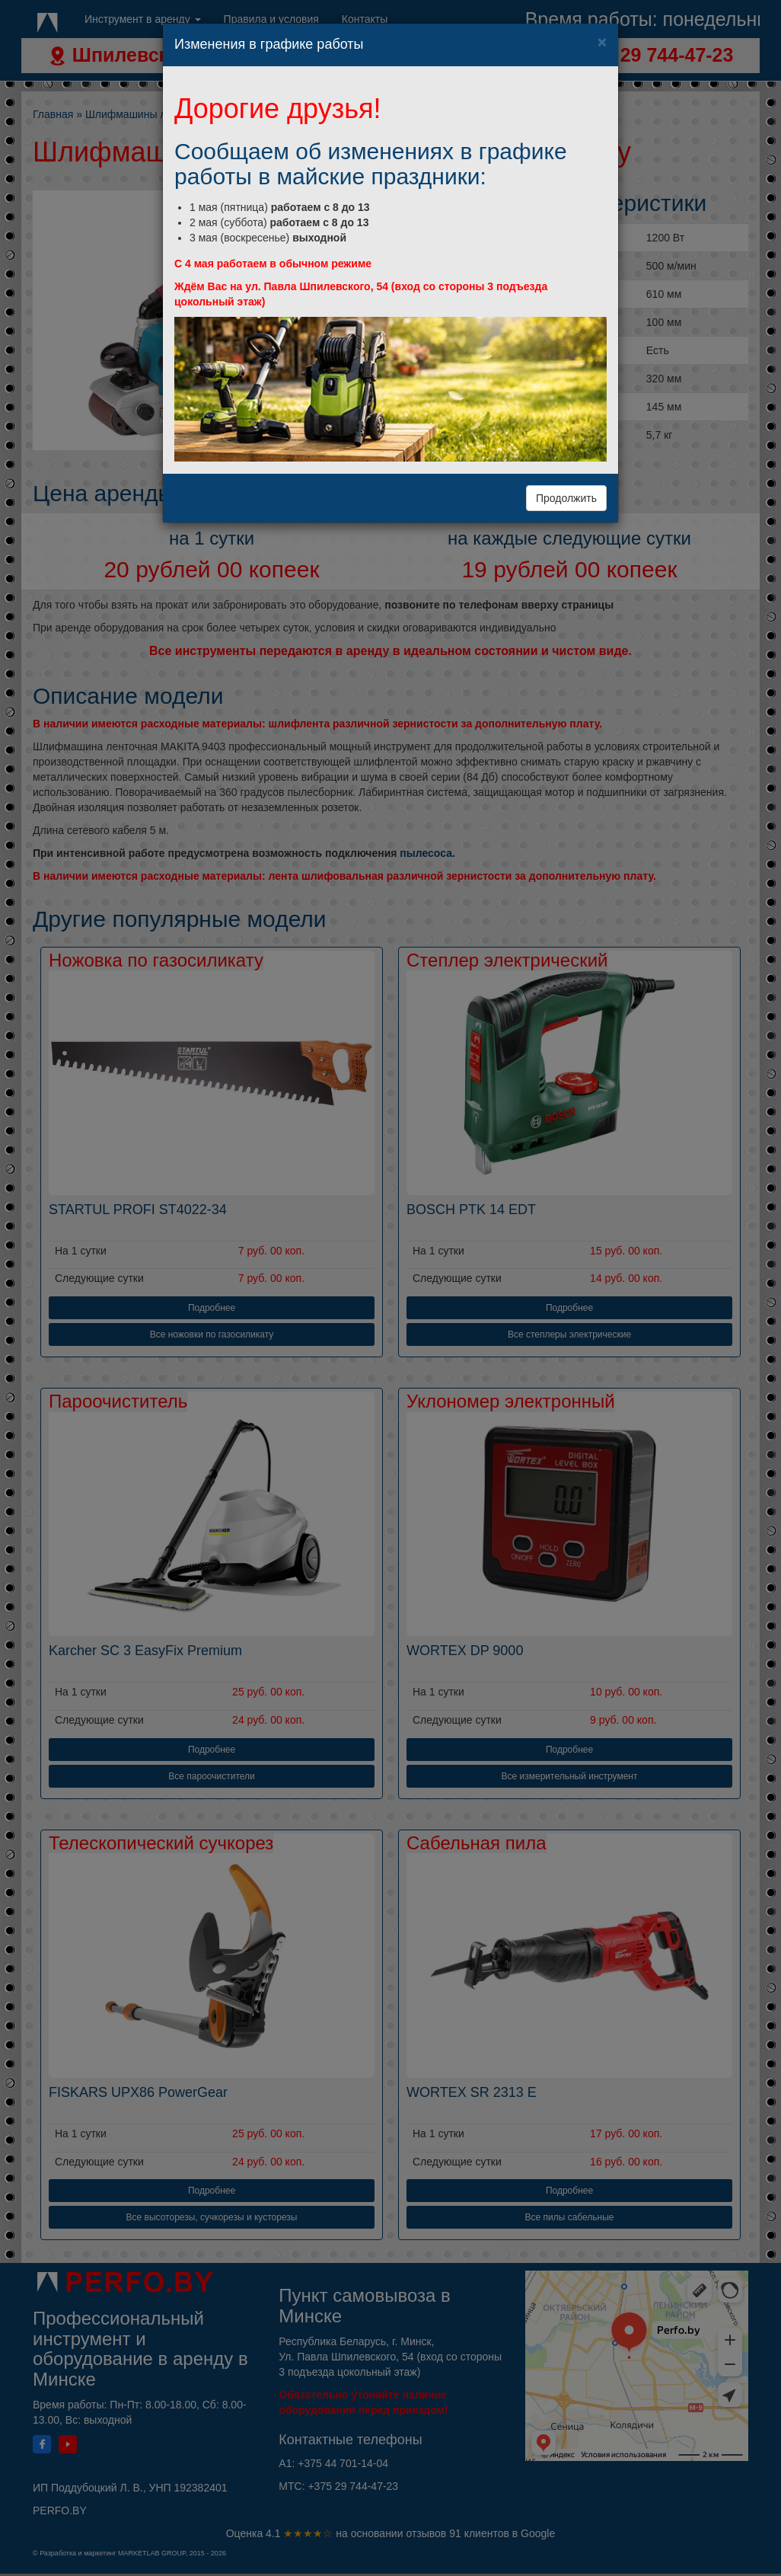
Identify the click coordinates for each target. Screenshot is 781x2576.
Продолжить (566, 498)
